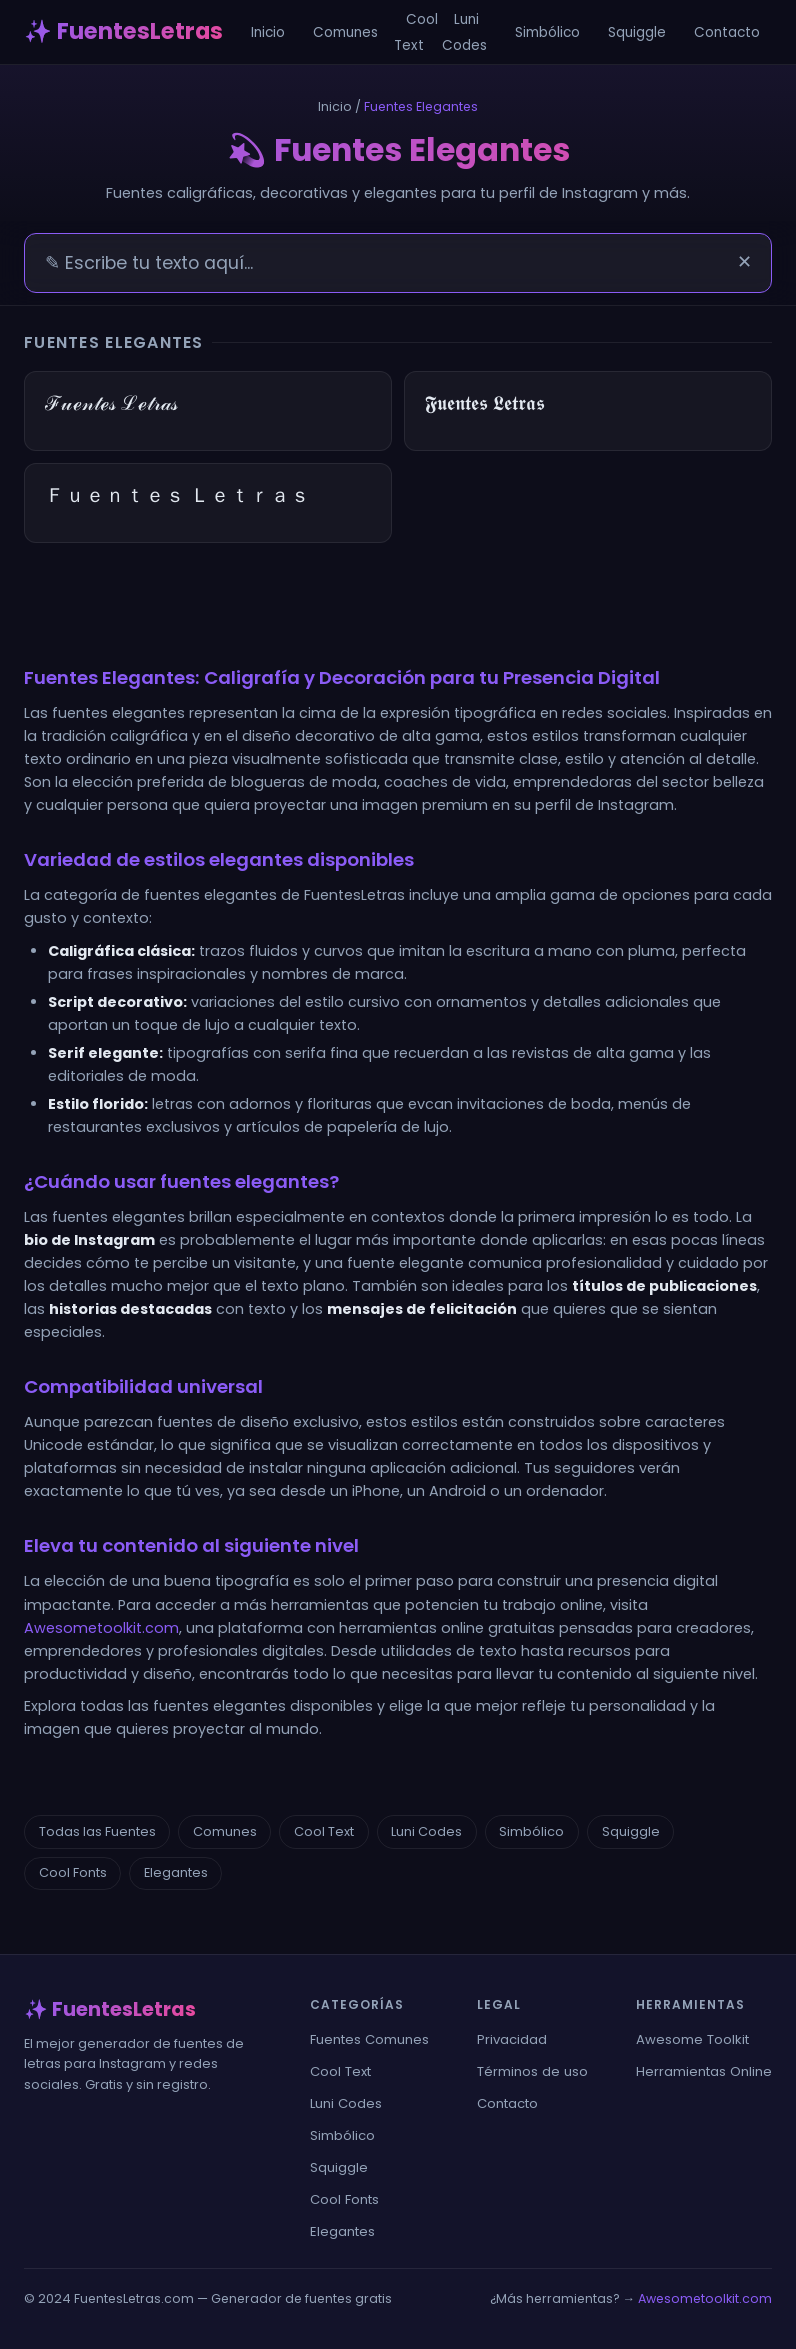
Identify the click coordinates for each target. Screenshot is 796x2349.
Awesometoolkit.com (101, 1628)
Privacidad (512, 2039)
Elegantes (176, 1872)
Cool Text (416, 32)
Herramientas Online (704, 2071)
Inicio (268, 32)
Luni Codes (464, 32)
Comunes (345, 32)
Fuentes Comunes (369, 2039)
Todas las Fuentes (97, 1831)
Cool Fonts (73, 1872)
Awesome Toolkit (692, 2039)
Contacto (727, 32)
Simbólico (547, 32)
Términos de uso (532, 2071)
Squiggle (637, 32)
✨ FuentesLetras (123, 31)
